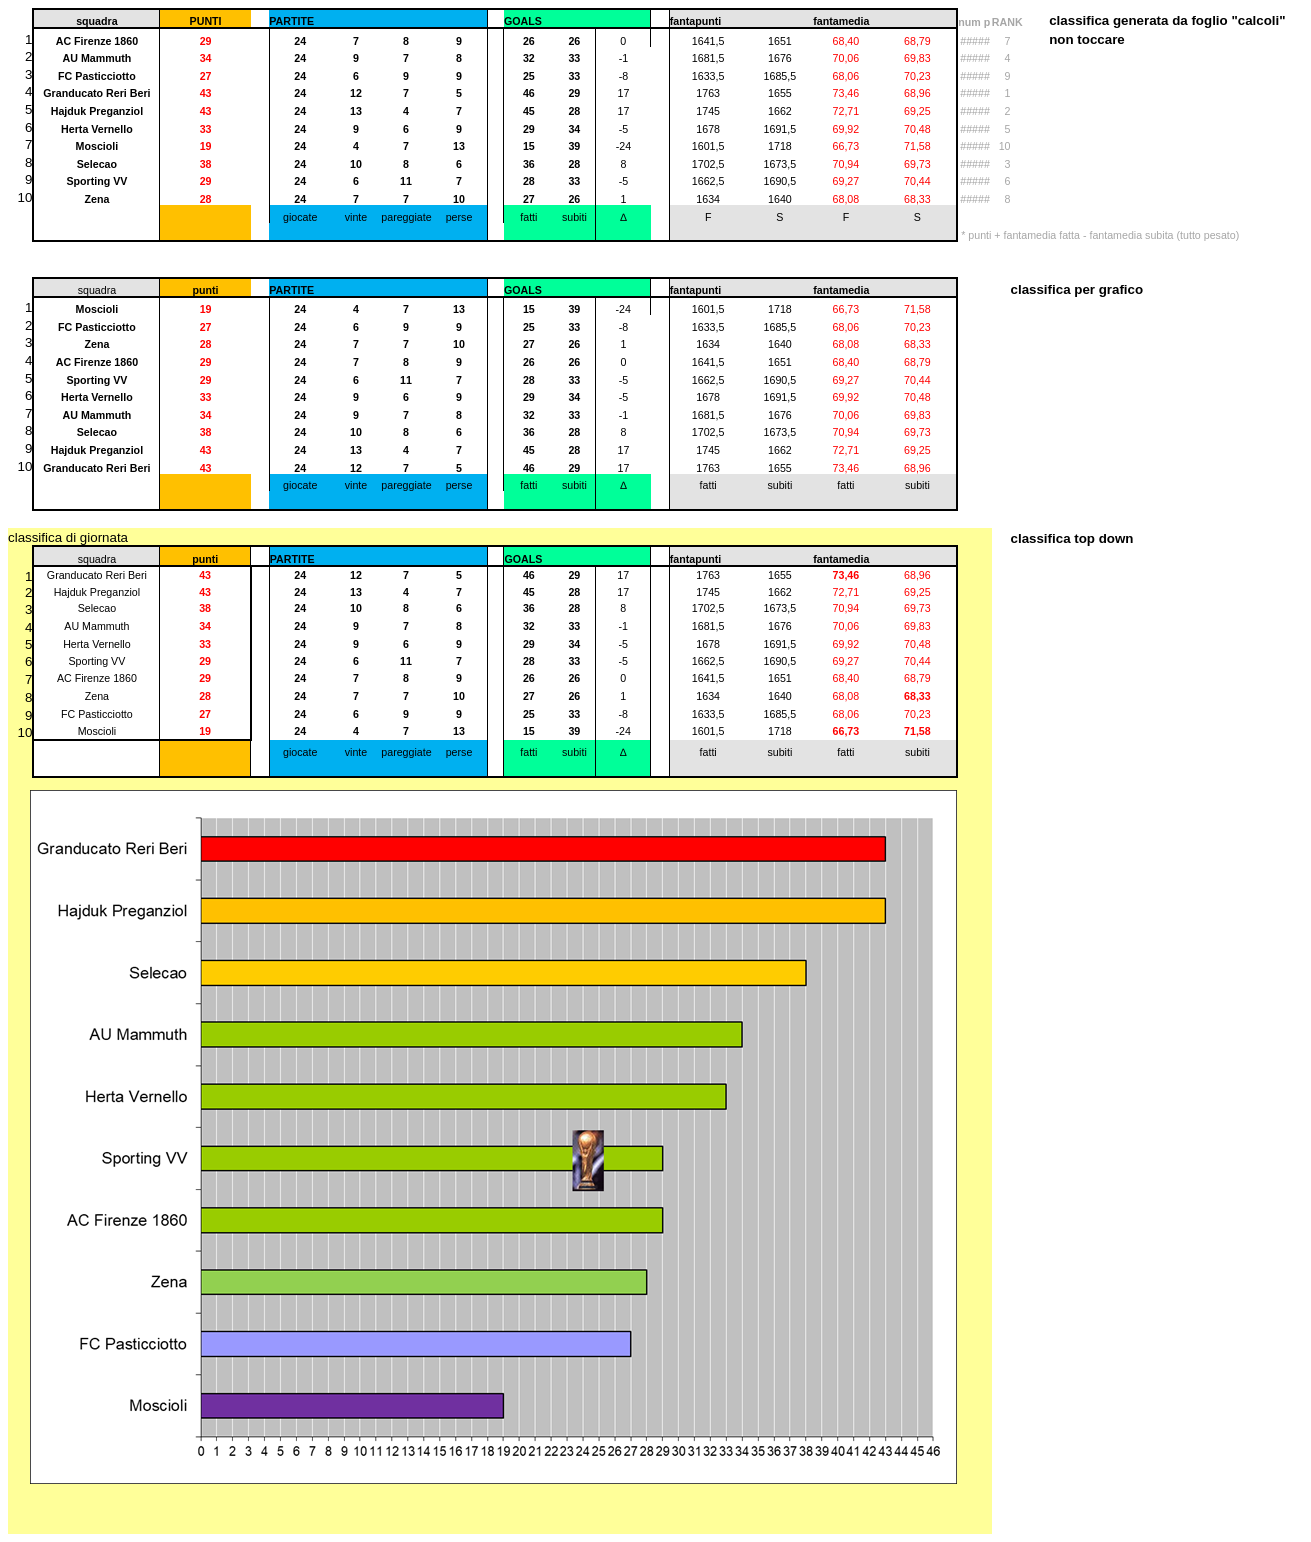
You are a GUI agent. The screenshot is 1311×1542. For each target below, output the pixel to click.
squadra (97, 559)
